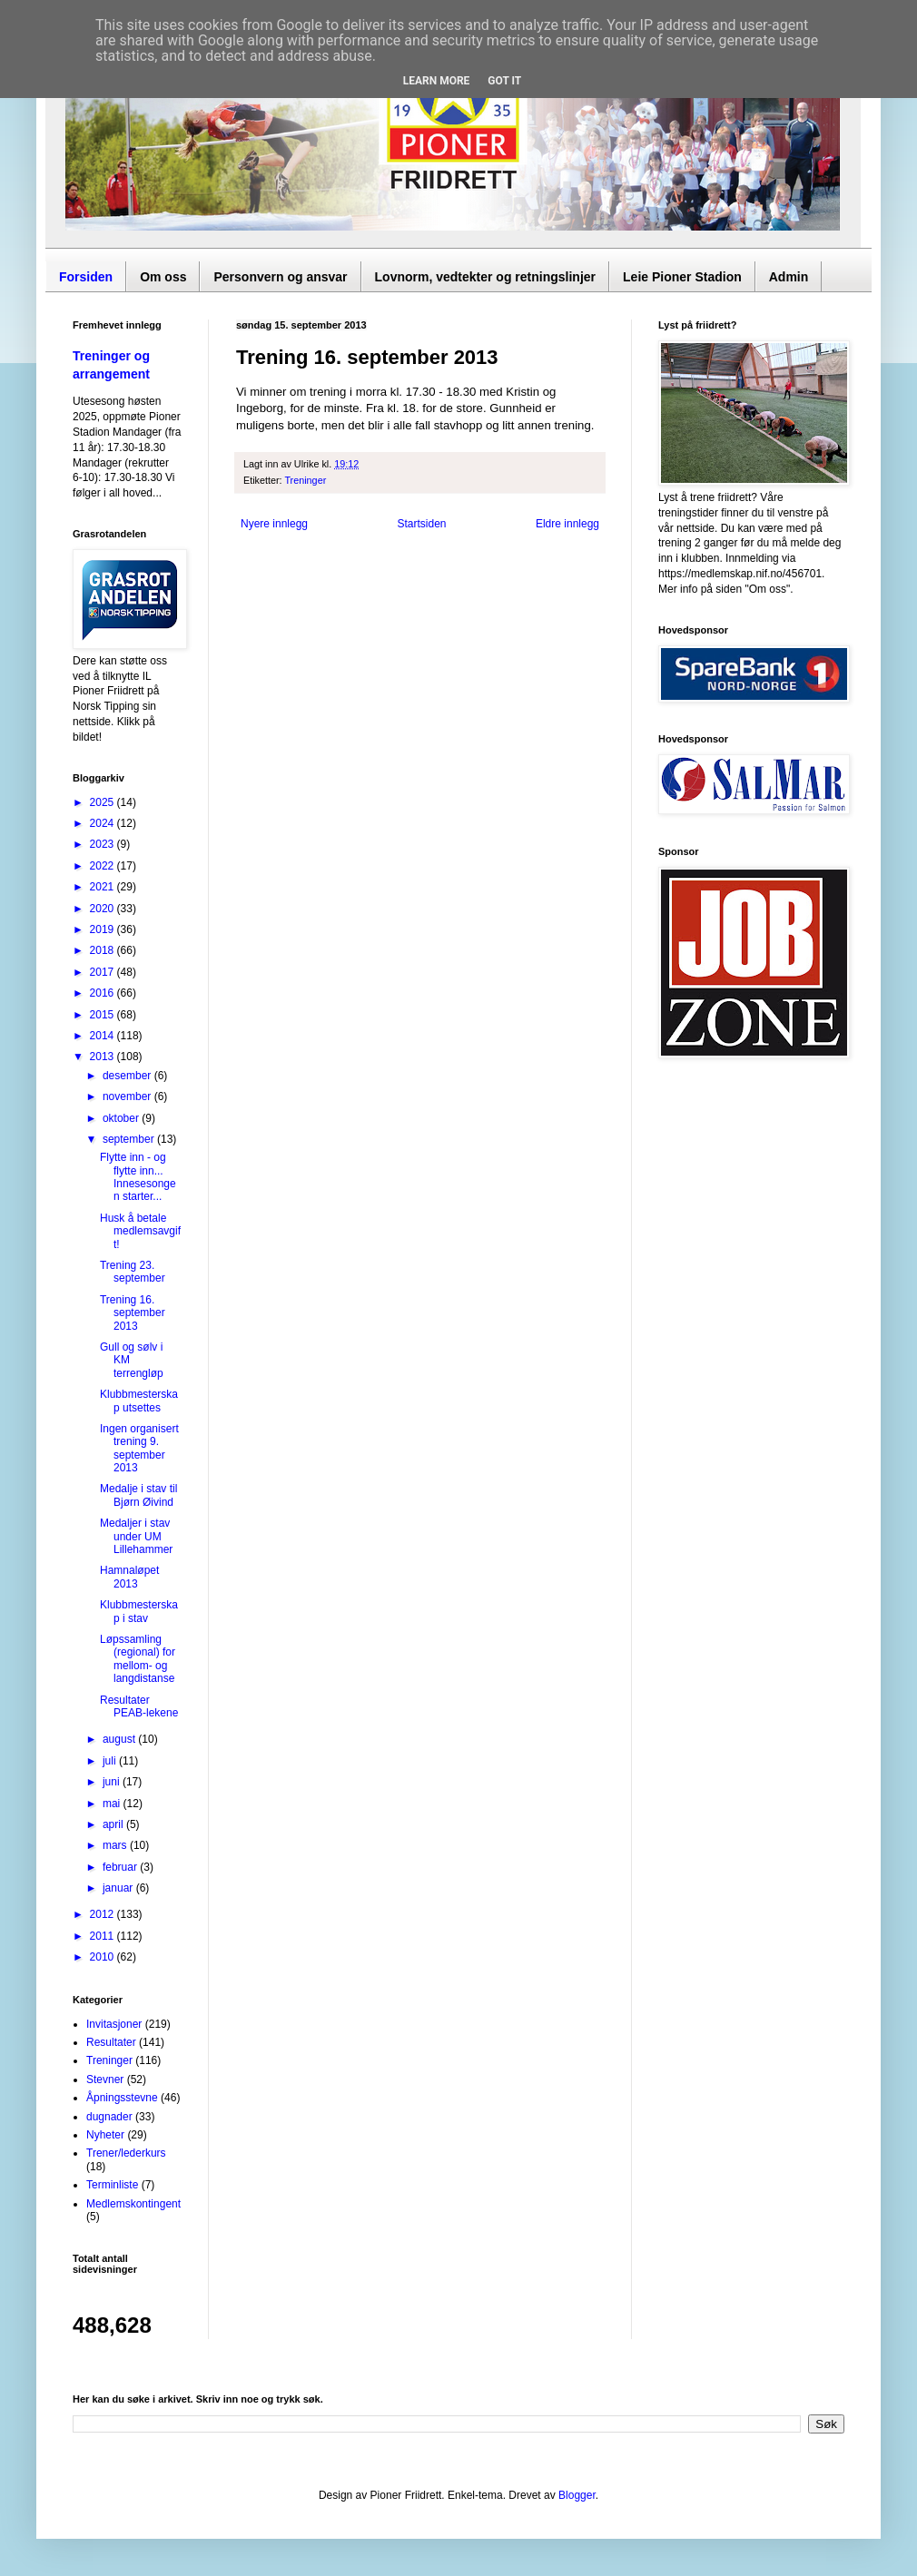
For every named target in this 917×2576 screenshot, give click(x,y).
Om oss (163, 277)
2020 (103, 908)
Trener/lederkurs (126, 2153)
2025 (103, 802)
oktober (122, 1118)
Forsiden (86, 277)
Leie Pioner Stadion (682, 277)
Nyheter (105, 2135)
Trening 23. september (132, 1271)
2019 (103, 929)
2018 (103, 950)
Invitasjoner (114, 2024)
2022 (103, 866)
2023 (103, 844)
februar (121, 1867)
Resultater (111, 2042)
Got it (504, 80)
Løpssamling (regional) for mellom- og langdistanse (137, 1659)
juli (111, 1761)
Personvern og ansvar (280, 277)
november (128, 1096)
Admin (789, 277)
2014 (103, 1035)
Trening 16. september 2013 (132, 1312)
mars (116, 1845)
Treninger (305, 480)
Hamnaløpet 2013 (129, 1576)
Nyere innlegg (274, 523)
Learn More (436, 80)
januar (119, 1888)
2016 (103, 993)
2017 (103, 972)
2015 (103, 1014)
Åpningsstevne (122, 2097)
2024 (103, 823)
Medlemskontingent (133, 2203)
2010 (103, 1957)
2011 (103, 1936)
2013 (103, 1056)
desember (128, 1075)
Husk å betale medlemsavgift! (140, 1231)
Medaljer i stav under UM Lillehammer (136, 1536)
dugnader (109, 2116)
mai (113, 1803)
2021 (103, 886)
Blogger (577, 2495)
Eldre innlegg (567, 523)
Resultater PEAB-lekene (139, 1706)
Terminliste (112, 2184)
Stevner (104, 2079)
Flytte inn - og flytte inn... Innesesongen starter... (138, 1177)
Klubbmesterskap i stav (139, 1611)
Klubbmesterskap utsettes (139, 1400)
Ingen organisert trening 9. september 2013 (139, 1448)
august (120, 1739)
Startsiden (421, 523)
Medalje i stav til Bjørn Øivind (138, 1495)
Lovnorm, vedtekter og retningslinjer (486, 277)
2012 (103, 1914)
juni (113, 1781)
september (130, 1139)
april (114, 1824)
